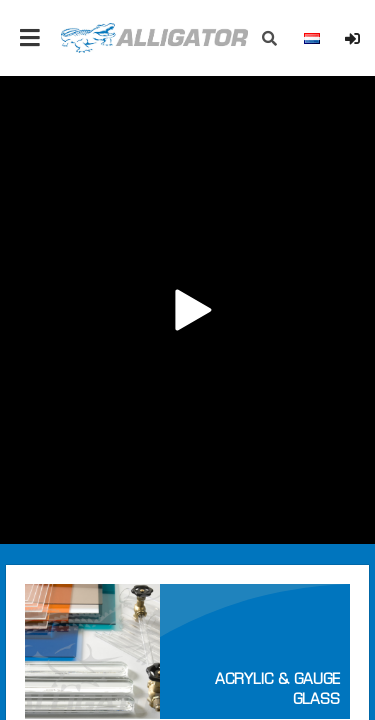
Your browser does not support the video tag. (187, 310)
